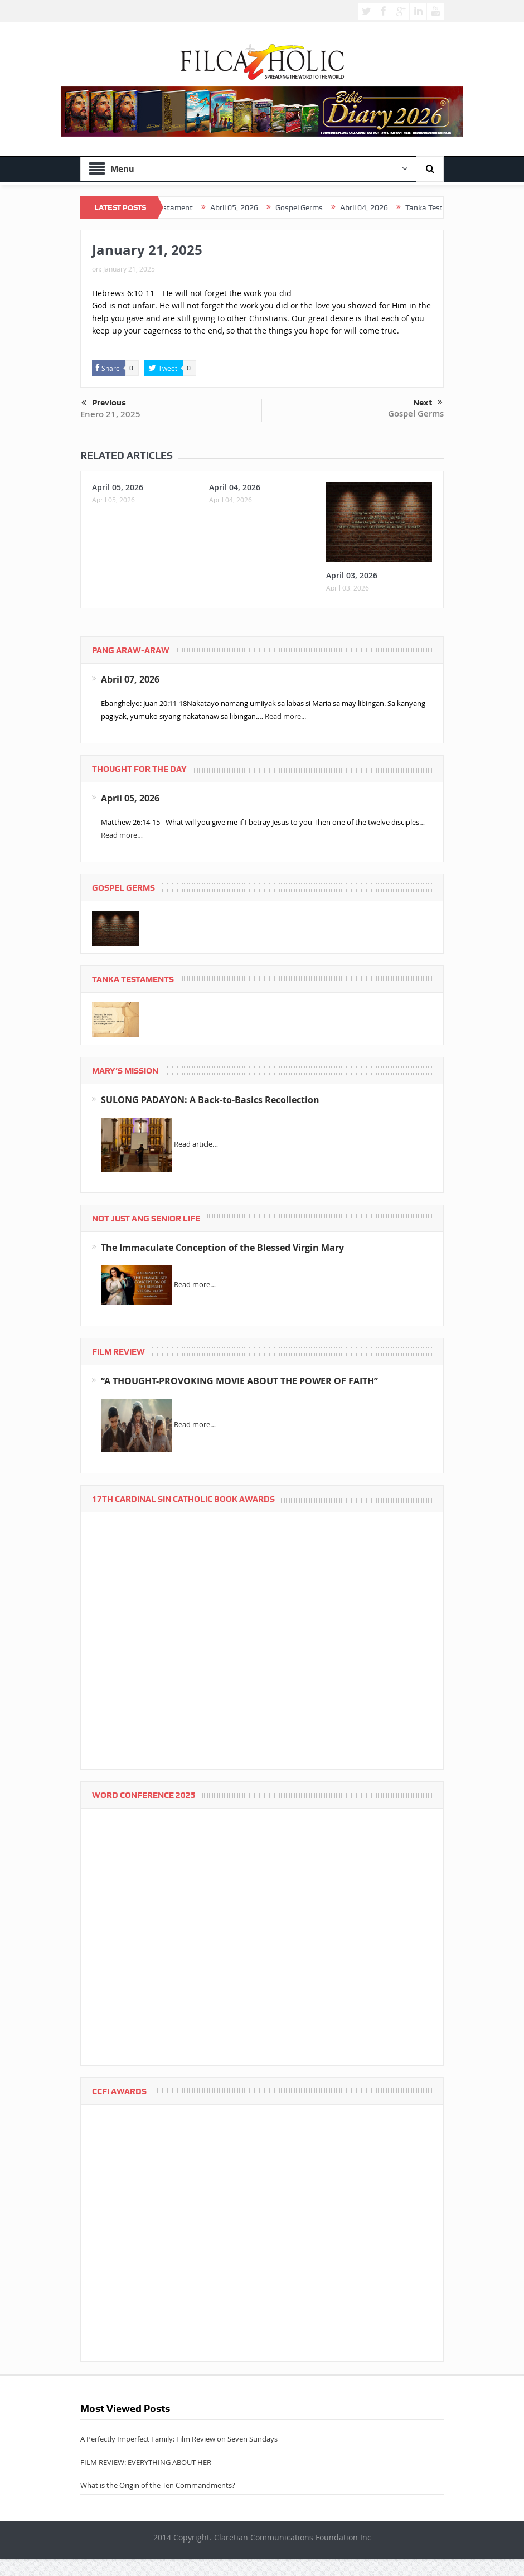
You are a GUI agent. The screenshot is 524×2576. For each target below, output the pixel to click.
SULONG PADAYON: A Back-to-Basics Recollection (210, 1100)
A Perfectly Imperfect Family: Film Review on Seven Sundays (179, 2439)
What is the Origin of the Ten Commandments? (157, 2485)
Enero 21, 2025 (110, 414)
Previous (103, 403)
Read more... (285, 716)
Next (428, 403)
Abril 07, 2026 (130, 679)
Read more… (122, 835)
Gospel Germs (416, 413)
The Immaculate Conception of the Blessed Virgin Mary (222, 1247)
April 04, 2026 (234, 487)
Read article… (196, 1144)
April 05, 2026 (117, 487)
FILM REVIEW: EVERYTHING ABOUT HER (145, 2462)
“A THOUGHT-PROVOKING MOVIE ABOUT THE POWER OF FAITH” (239, 1381)
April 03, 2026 (351, 575)
